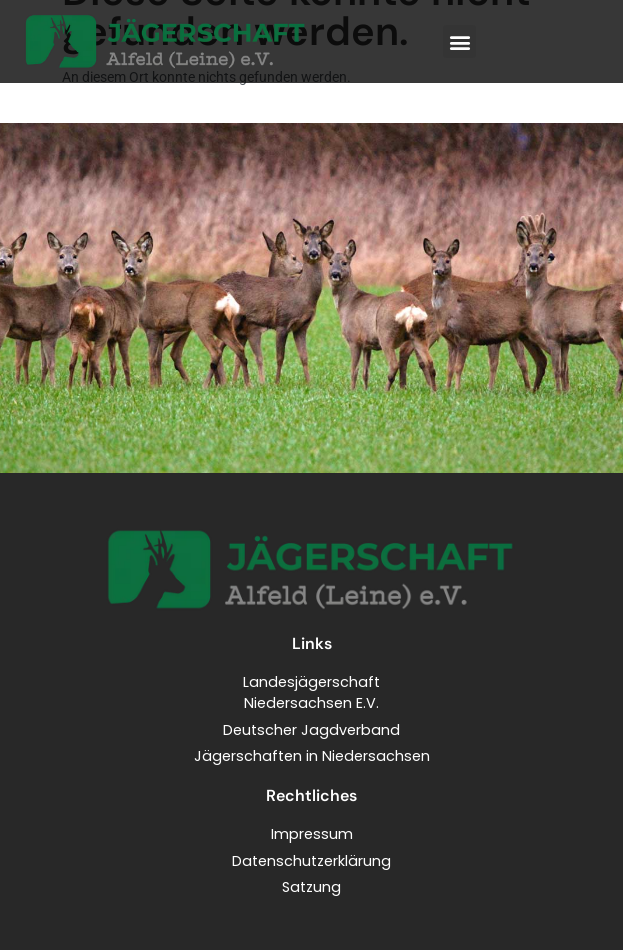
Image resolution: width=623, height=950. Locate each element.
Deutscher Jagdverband (311, 730)
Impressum (312, 834)
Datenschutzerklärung (311, 861)
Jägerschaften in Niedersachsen (312, 756)
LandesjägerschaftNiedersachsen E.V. (311, 693)
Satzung (311, 887)
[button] (459, 41)
